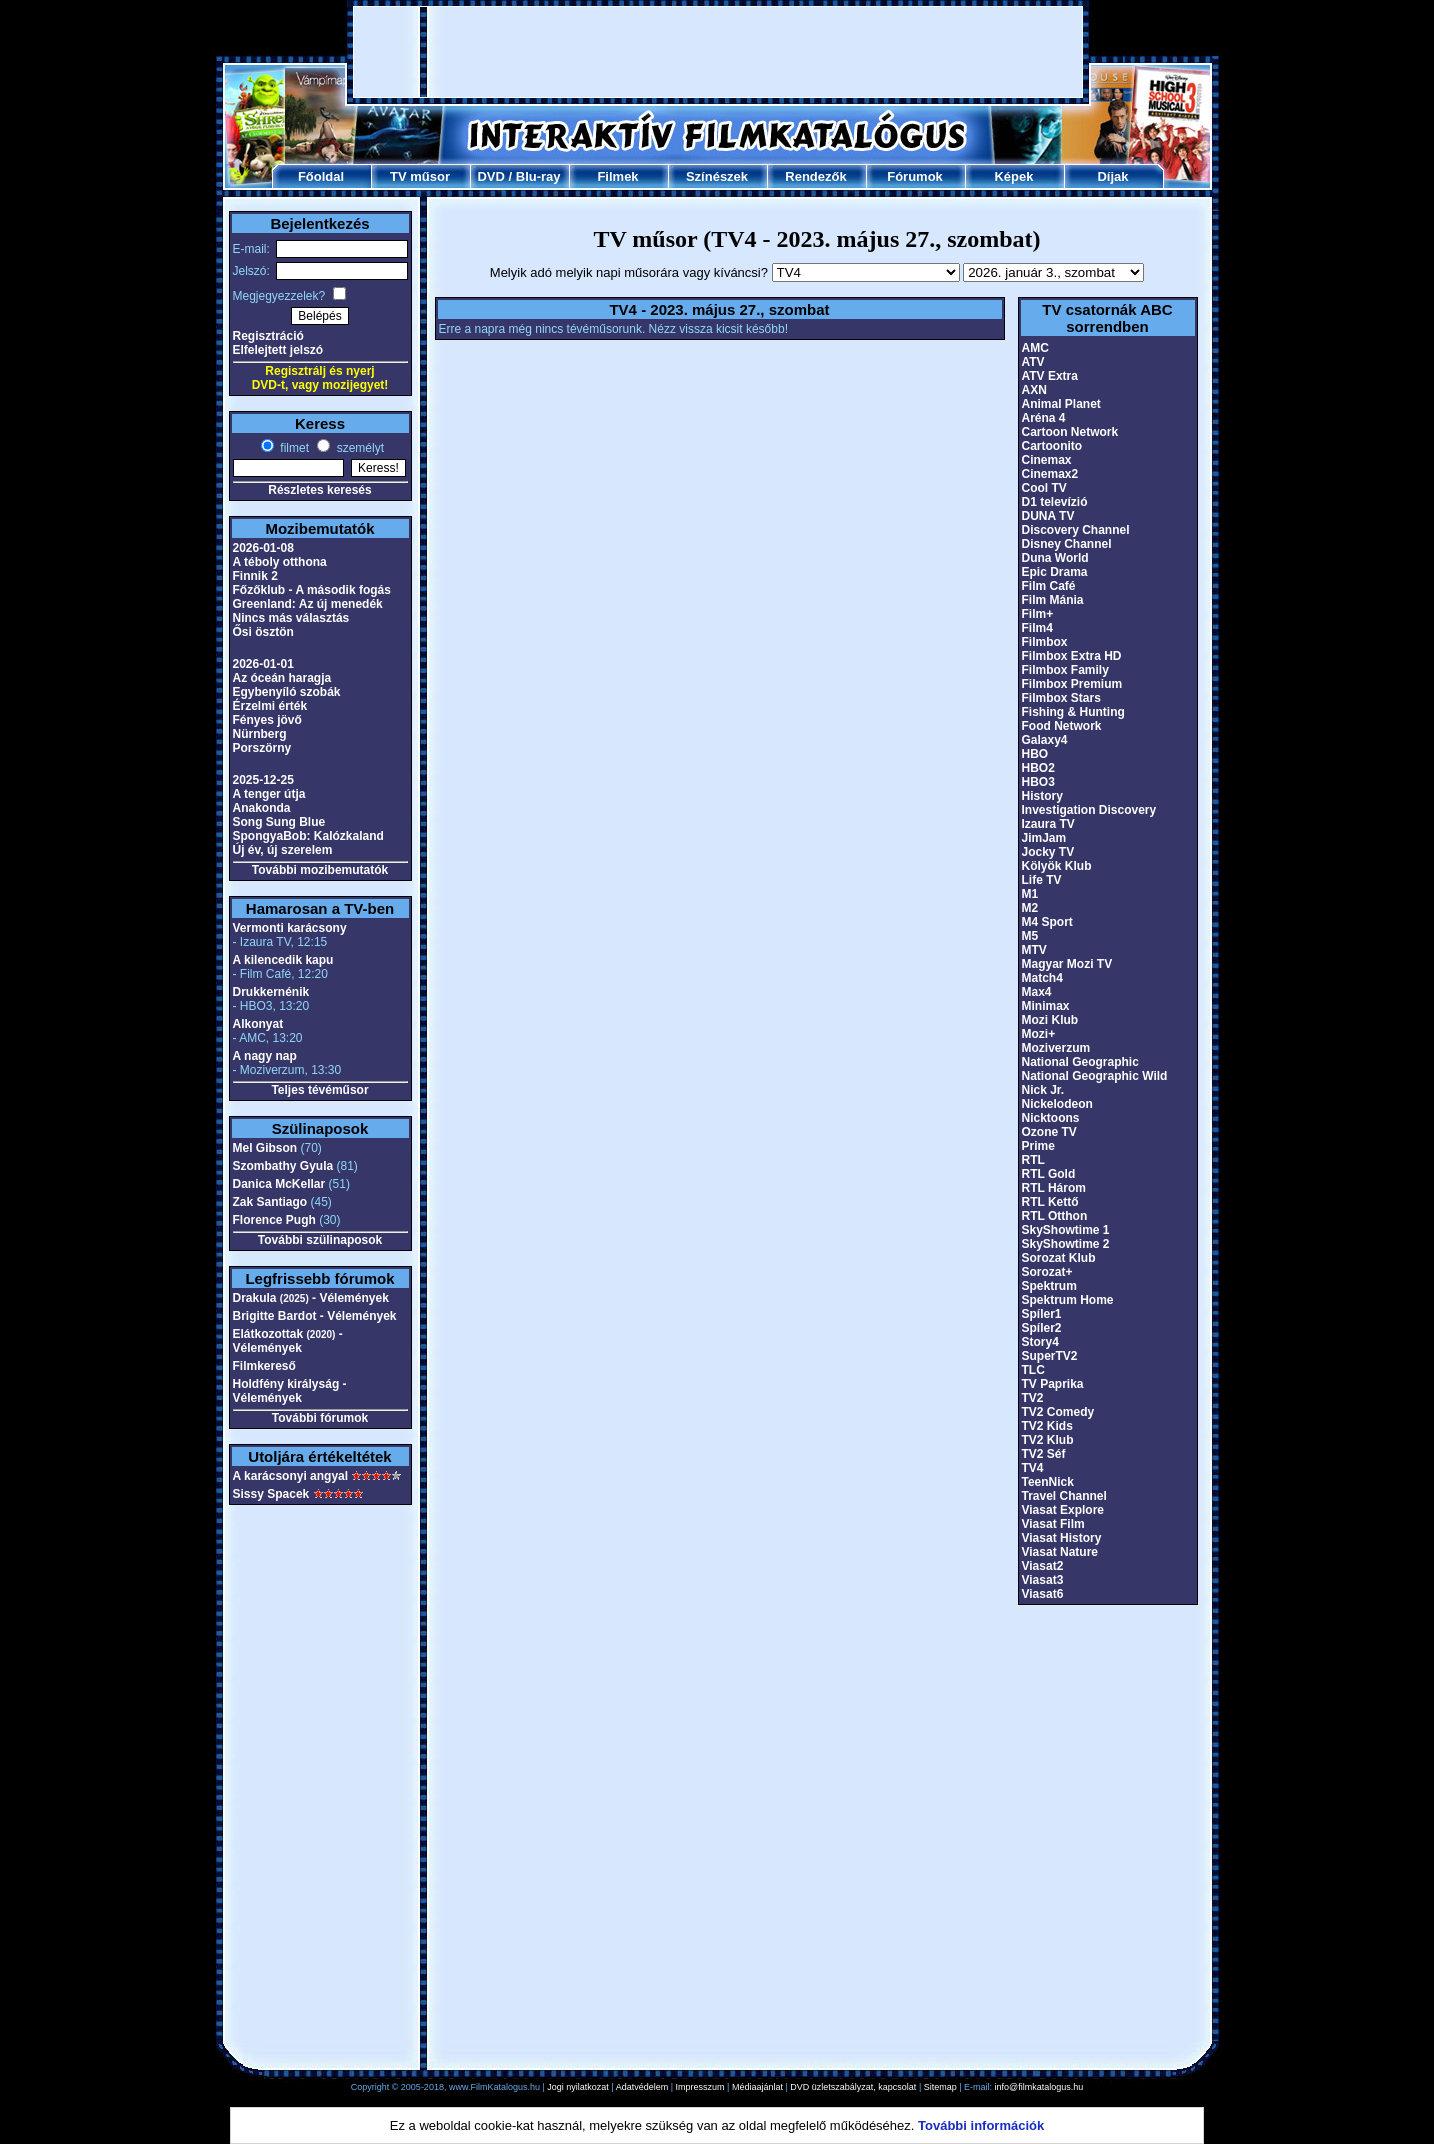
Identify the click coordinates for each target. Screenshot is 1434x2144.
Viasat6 (1043, 1594)
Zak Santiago (270, 1202)
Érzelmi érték (270, 706)
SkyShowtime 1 (1066, 1230)
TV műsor (420, 176)
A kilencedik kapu (283, 960)
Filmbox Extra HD (1072, 656)
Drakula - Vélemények (311, 1298)
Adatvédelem (642, 2087)
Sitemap (940, 2087)
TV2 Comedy (1058, 1412)
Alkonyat (258, 1024)
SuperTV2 (1050, 1356)
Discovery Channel (1076, 530)
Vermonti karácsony (290, 928)
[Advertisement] (718, 52)
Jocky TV (1048, 852)
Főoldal (321, 176)
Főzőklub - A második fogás (312, 590)
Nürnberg (260, 734)
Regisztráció (268, 336)
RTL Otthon (1055, 1216)
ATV (1033, 362)
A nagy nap (265, 1056)
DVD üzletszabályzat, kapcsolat (853, 2087)
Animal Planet (1061, 404)
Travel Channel (1064, 1496)
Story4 (1040, 1342)
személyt (358, 448)
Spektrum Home (1068, 1300)
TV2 (1033, 1398)
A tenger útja (269, 794)
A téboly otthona (280, 562)
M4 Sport (1047, 922)
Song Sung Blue (279, 822)
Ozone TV (1049, 1132)
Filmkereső (264, 1366)
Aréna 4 (1044, 418)
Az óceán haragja (282, 678)
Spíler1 (1042, 1314)
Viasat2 (1043, 1566)
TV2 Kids (1047, 1426)
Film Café (1049, 586)
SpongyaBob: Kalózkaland (308, 836)
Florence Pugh (274, 1220)
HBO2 (1038, 768)
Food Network (1062, 726)
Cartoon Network (1070, 432)
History (1042, 796)
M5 (1030, 936)
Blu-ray (538, 176)
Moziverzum (1056, 1048)
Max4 (1037, 992)
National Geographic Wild (1095, 1076)
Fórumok (915, 176)
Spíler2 (1042, 1328)
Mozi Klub (1050, 1020)
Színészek (717, 176)
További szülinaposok (320, 1240)
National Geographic (1080, 1062)
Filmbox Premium (1072, 684)
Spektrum (1049, 1286)
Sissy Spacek (271, 1494)
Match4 (1042, 978)
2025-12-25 (263, 780)
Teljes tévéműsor (319, 1090)
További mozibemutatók (320, 870)
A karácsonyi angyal (291, 1476)
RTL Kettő (1050, 1202)
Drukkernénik (271, 992)
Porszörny (262, 748)
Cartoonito (1052, 446)
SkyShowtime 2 (1066, 1244)
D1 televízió (1055, 502)
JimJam (1044, 838)
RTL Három (1054, 1188)
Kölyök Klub (1057, 866)
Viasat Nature (1060, 1552)
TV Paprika (1053, 1384)
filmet (293, 448)
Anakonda (262, 808)
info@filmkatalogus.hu (1039, 2087)
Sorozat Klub (1059, 1258)
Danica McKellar (279, 1184)
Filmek (617, 176)
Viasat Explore (1063, 1510)
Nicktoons (1051, 1118)
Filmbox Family (1065, 670)
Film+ (1038, 614)
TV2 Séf (1044, 1454)
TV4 (1033, 1468)
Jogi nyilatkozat (578, 2087)
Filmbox (1045, 642)
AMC (1035, 348)
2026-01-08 (263, 548)
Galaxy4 (1045, 740)
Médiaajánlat (757, 2087)
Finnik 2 (255, 576)
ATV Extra (1050, 376)
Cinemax (1047, 460)
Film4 (1037, 628)
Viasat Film (1053, 1524)
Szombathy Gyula (283, 1166)
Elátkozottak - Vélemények (288, 1341)
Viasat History (1062, 1538)
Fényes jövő (267, 720)
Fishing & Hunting (1073, 712)
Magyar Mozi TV (1067, 964)
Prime (1038, 1146)
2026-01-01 (263, 664)
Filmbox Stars (1061, 698)
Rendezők (815, 176)
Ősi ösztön (263, 632)
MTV (1034, 950)
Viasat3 (1043, 1580)
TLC (1033, 1370)
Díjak (1112, 176)
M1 (1030, 894)
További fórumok (320, 1418)
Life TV (1042, 880)
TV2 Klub (1048, 1440)
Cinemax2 (1050, 474)
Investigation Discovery (1089, 810)
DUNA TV (1048, 516)
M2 (1030, 908)
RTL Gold (1049, 1174)
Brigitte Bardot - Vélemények (315, 1316)
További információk (981, 2125)
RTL (1033, 1160)
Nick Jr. (1043, 1090)
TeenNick (1048, 1482)
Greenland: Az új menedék (308, 604)
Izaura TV (1048, 824)
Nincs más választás (291, 618)
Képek (1013, 176)
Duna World (1055, 558)
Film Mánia (1053, 600)
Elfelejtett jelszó (278, 350)
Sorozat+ (1047, 1272)
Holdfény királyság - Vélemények (290, 1391)
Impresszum (700, 2087)
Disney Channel (1067, 544)
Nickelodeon (1057, 1104)
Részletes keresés (319, 490)
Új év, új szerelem (283, 850)
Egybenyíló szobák (287, 692)
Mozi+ (1039, 1034)
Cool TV (1044, 488)
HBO (1035, 754)
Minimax (1046, 1006)
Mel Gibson (265, 1148)
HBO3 (1038, 782)
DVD (490, 176)
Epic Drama (1055, 572)
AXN (1034, 390)
